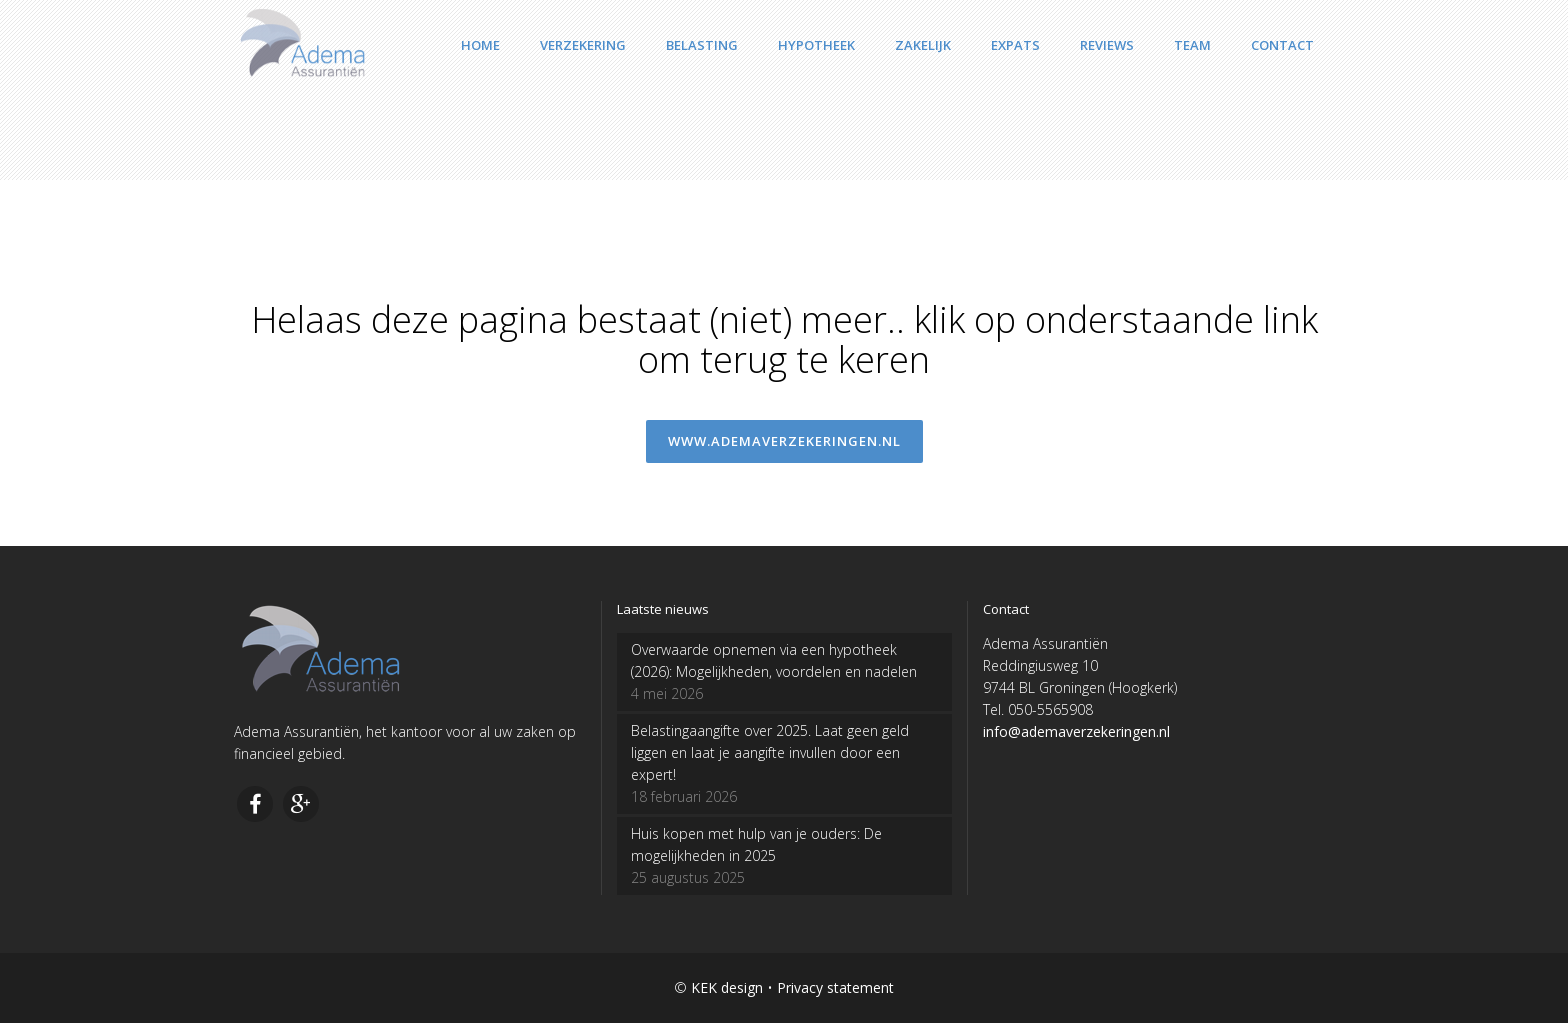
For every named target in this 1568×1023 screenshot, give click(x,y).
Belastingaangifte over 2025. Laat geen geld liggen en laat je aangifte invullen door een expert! (770, 752)
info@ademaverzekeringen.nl (1076, 731)
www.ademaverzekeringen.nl (784, 441)
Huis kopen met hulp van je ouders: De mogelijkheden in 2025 (756, 844)
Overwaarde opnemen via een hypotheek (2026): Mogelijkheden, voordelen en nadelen (774, 660)
